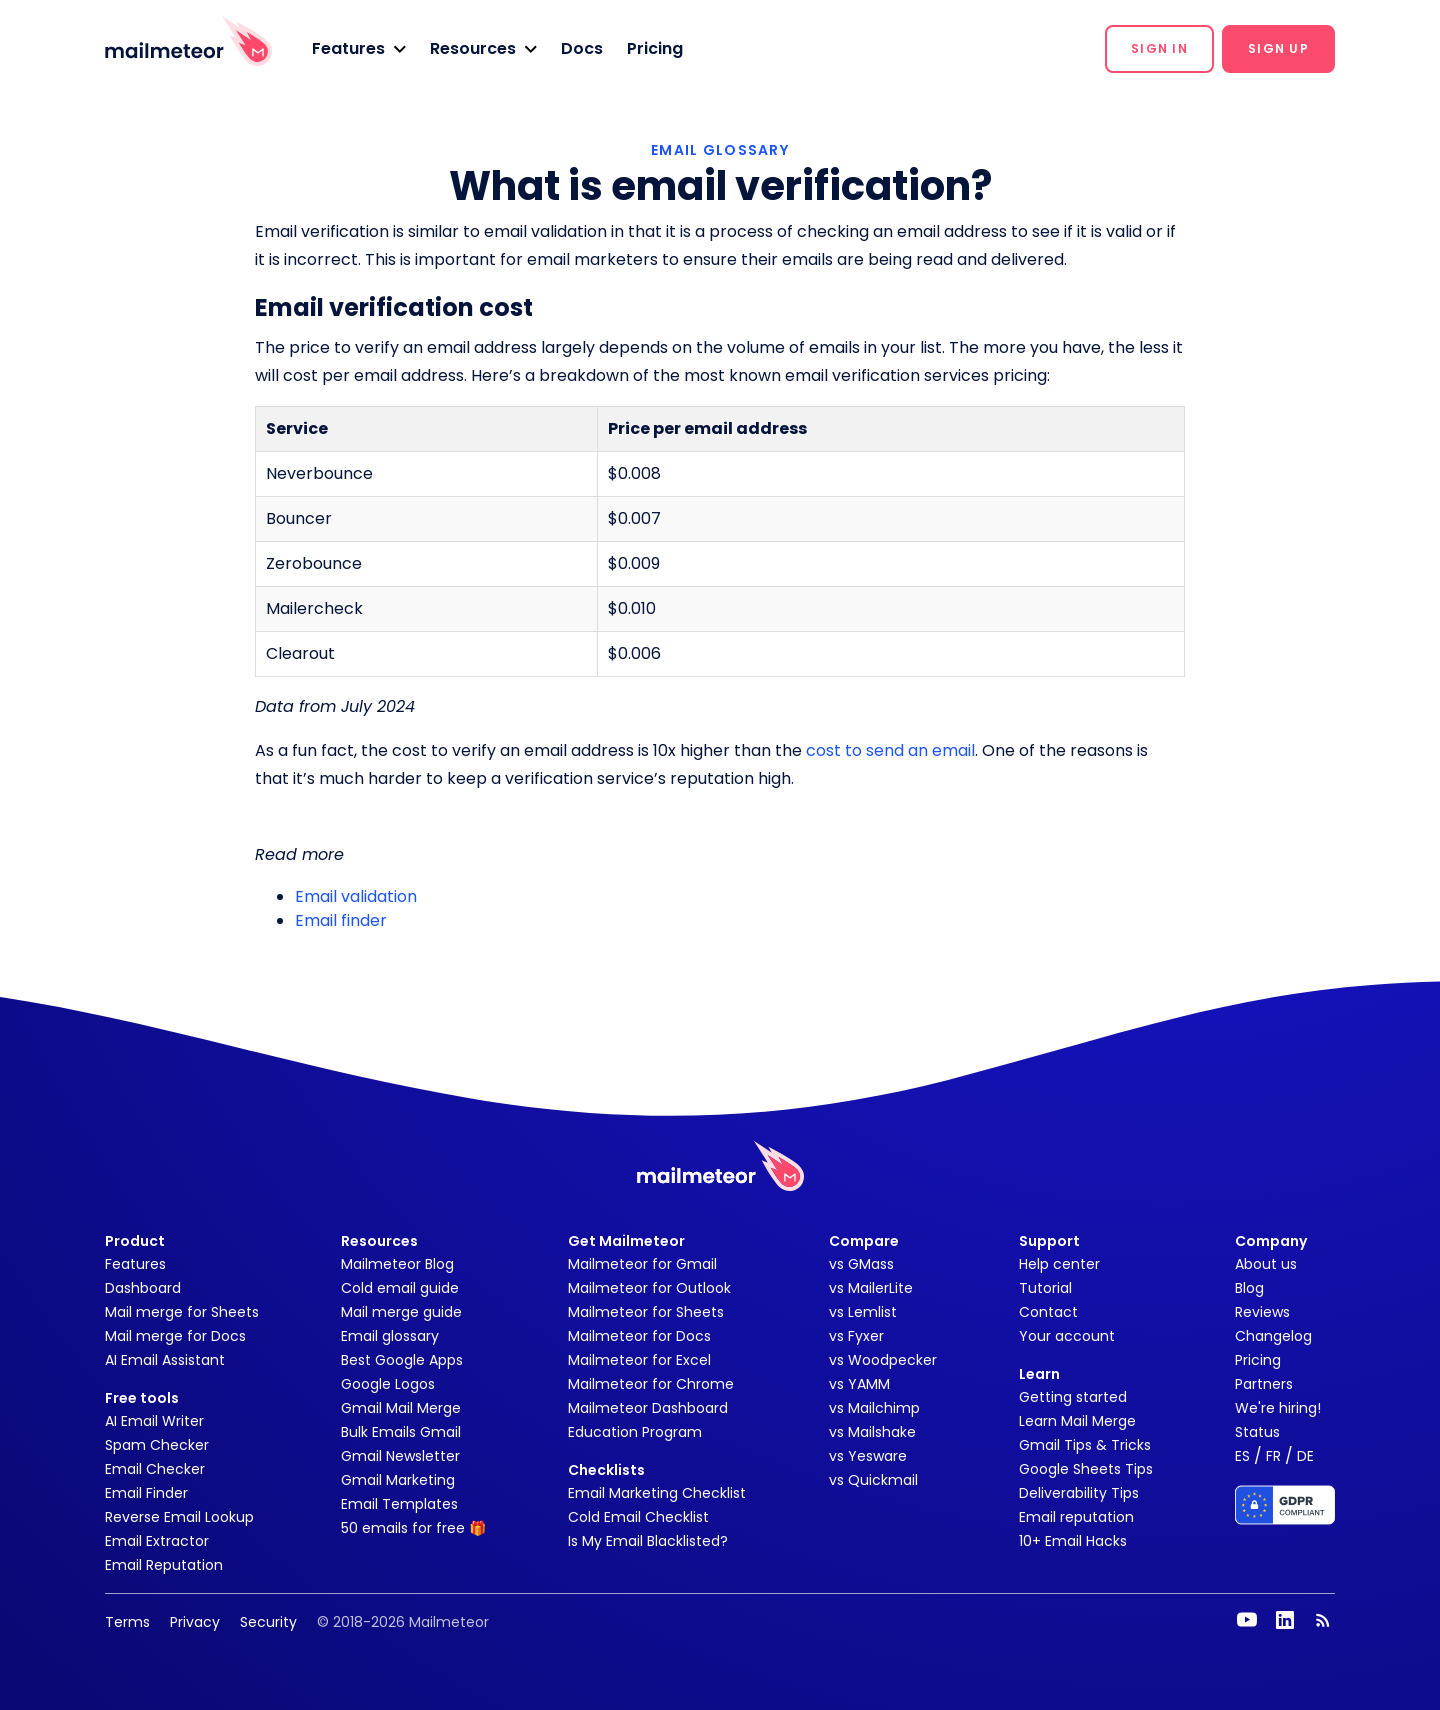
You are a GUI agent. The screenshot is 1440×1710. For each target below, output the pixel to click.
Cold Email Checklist (638, 1517)
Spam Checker (157, 1445)
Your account (1067, 1336)
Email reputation (1076, 1517)
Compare (864, 1241)
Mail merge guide (401, 1312)
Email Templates (399, 1504)
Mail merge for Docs (175, 1336)
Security (268, 1622)
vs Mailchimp (874, 1408)
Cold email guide (400, 1288)
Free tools (142, 1398)
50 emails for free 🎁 (413, 1528)
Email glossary (390, 1336)
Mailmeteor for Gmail (642, 1264)
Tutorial (1045, 1288)
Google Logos (388, 1384)
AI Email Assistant (165, 1360)
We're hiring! (1278, 1408)
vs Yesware (868, 1456)
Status (1257, 1432)
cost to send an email (890, 750)
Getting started (1073, 1397)
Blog (1249, 1288)
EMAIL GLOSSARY (720, 150)
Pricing (655, 48)
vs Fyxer (856, 1336)
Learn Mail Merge (1077, 1421)
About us (1266, 1264)
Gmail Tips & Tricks (1085, 1445)
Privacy (195, 1622)
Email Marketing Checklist (657, 1493)
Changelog (1273, 1336)
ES (1242, 1456)
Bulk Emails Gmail (401, 1432)
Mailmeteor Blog (397, 1264)
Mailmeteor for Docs (639, 1336)
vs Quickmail (873, 1480)
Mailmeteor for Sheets (646, 1312)
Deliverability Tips (1079, 1493)
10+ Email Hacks (1073, 1541)
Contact (1048, 1312)
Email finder (341, 920)
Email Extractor (157, 1541)
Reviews (1262, 1312)
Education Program (635, 1432)
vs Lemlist (863, 1312)
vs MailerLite (871, 1288)
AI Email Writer (154, 1421)
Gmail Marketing (398, 1480)
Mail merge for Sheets (182, 1312)
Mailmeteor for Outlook (649, 1288)
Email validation (356, 896)
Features (135, 1264)
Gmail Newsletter (400, 1456)
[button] (359, 49)
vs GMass (861, 1264)
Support (1049, 1241)
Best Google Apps (402, 1360)
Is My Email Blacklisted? (648, 1541)
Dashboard (143, 1288)
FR (1273, 1456)
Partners (1264, 1384)
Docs (582, 48)
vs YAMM (859, 1384)
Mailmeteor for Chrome (651, 1384)
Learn (1039, 1374)
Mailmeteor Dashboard (648, 1408)
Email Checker (155, 1469)
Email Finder (146, 1493)
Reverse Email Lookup (179, 1517)
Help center (1059, 1264)
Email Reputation (164, 1565)
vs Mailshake (872, 1432)
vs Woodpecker (883, 1360)
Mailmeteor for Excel (639, 1360)
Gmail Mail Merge (401, 1408)
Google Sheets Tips (1086, 1469)
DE (1305, 1456)
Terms (127, 1622)
